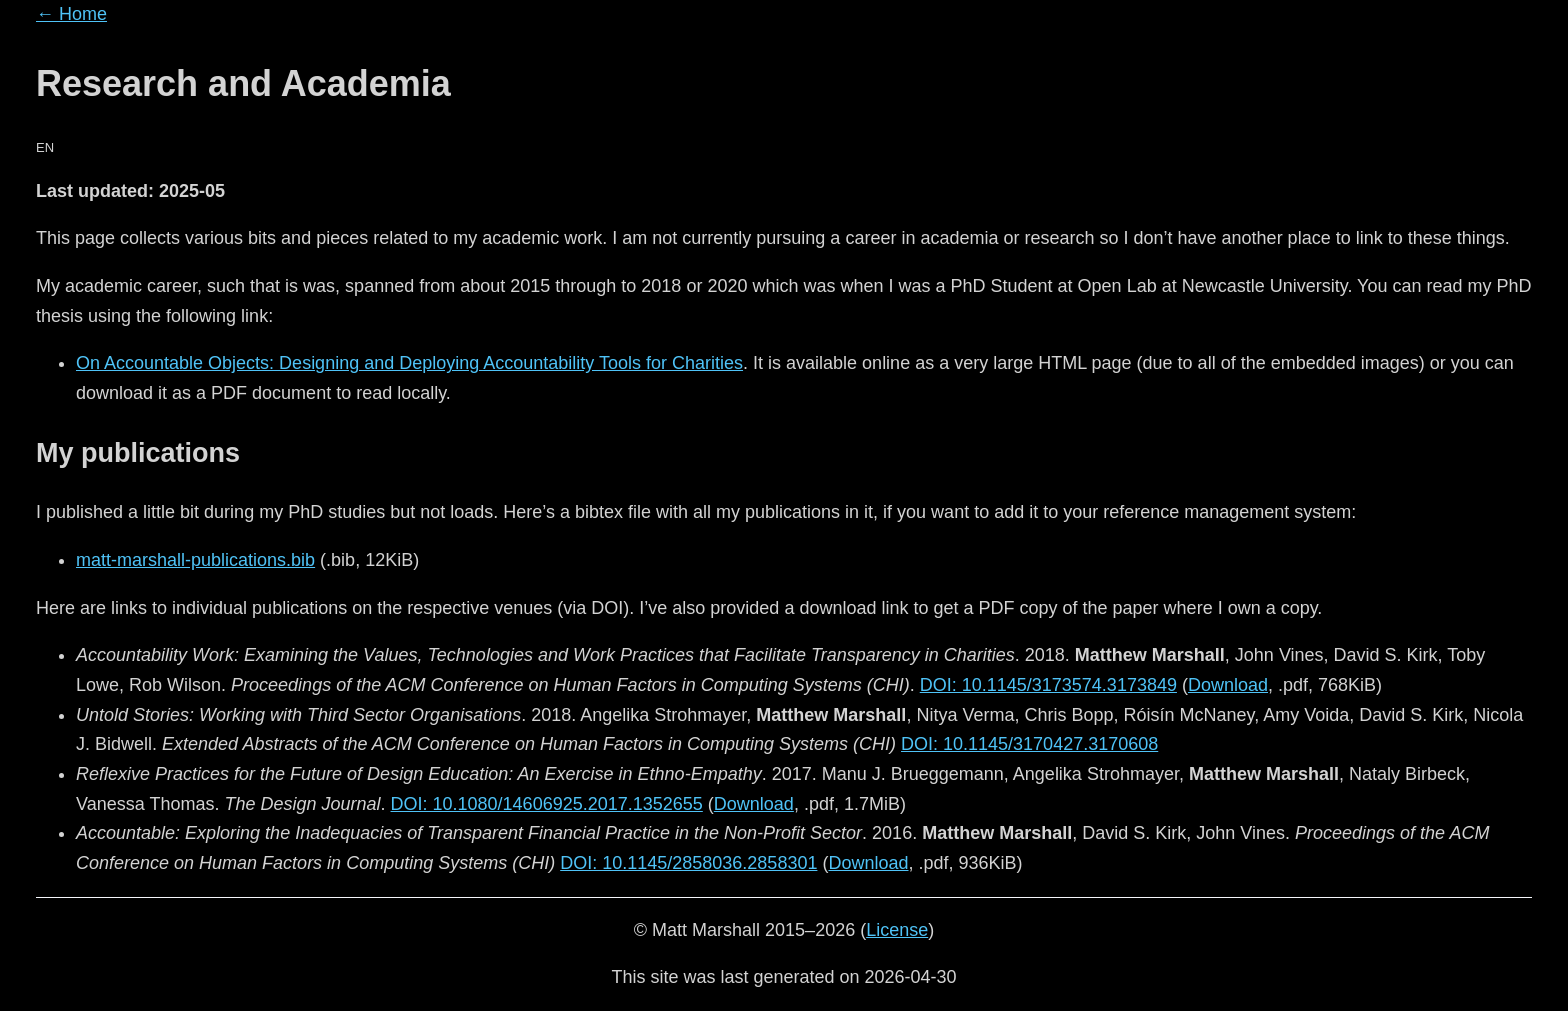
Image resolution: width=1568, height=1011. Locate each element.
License (897, 930)
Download (1228, 685)
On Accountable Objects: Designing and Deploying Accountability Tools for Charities (409, 363)
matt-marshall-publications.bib (195, 560)
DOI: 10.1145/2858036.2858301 (688, 863)
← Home (71, 14)
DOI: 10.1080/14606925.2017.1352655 (547, 804)
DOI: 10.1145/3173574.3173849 (1048, 685)
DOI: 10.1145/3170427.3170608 (1029, 744)
